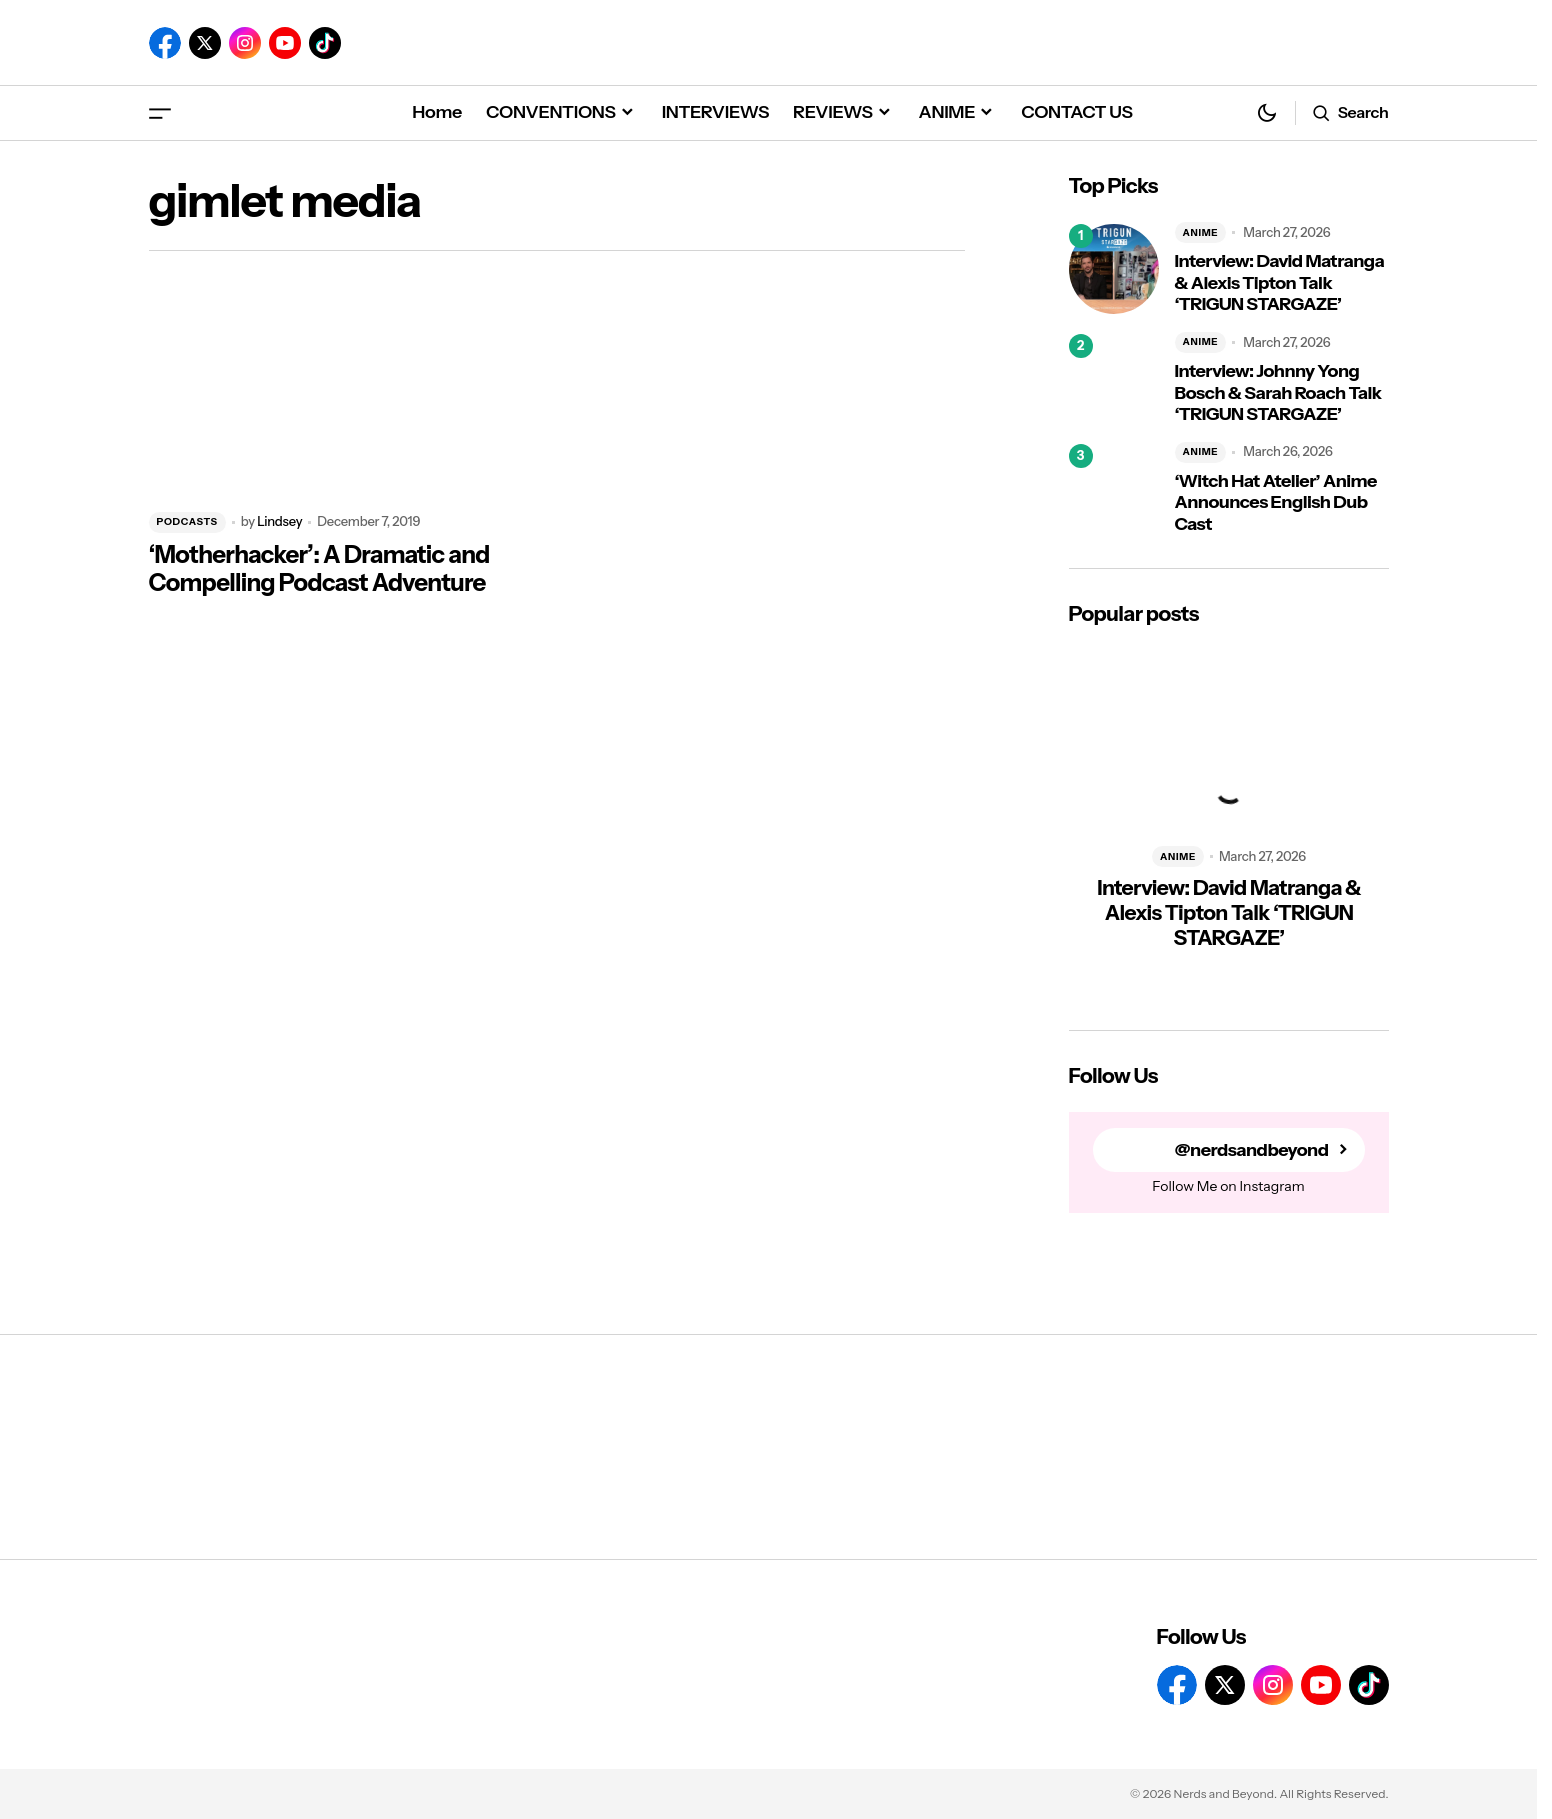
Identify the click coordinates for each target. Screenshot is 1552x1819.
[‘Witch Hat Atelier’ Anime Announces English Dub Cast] (1114, 489)
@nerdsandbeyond (1252, 1150)
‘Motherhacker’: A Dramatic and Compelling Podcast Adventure (319, 569)
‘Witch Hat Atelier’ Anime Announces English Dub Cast (1276, 503)
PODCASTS (187, 521)
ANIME (1201, 232)
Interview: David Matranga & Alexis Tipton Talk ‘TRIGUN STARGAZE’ (1280, 283)
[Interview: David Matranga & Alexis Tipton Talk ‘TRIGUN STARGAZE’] (1114, 269)
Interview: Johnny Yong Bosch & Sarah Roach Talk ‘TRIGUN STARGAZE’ (1278, 393)
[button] (160, 112)
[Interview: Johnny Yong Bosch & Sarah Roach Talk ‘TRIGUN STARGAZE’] (1114, 379)
